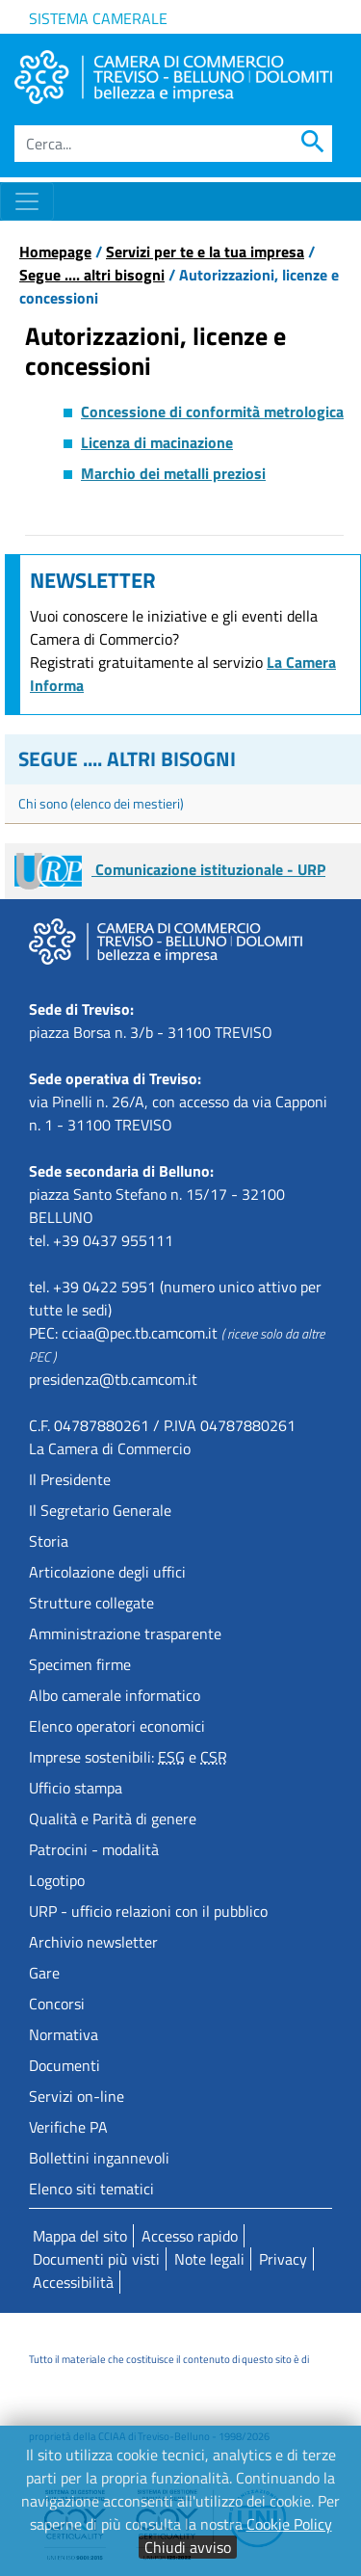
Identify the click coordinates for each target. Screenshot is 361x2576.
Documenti (64, 2065)
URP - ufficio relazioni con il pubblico (148, 1911)
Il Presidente (70, 1479)
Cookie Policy (289, 2524)
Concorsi (57, 2003)
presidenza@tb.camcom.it (113, 1379)
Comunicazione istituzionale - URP (169, 869)
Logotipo (57, 1880)
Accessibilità (73, 2282)
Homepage (55, 251)
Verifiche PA (68, 2126)
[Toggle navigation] (27, 201)
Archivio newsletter (93, 1941)
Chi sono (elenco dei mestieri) (101, 803)
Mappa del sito (80, 2235)
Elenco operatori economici (117, 1726)
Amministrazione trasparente (125, 1633)
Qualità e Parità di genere (112, 1818)
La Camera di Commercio (110, 1448)
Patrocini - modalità (94, 1849)
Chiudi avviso (187, 2547)
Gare (44, 1972)
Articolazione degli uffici (107, 1571)
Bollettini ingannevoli (99, 2157)
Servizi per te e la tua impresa (205, 251)
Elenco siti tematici (91, 2188)
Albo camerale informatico (114, 1695)
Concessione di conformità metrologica (212, 411)
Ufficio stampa (75, 1787)
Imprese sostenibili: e (128, 1756)
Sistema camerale (98, 18)
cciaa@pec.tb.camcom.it (140, 1332)
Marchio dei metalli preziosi (173, 473)
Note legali (209, 2259)
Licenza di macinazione (157, 442)
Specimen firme (80, 1664)
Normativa (63, 2034)
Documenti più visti (96, 2259)
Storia (48, 1541)
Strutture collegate (91, 1602)
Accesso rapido (190, 2235)
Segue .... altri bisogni (92, 274)
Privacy (283, 2259)
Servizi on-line (76, 2096)
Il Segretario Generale (100, 1510)
